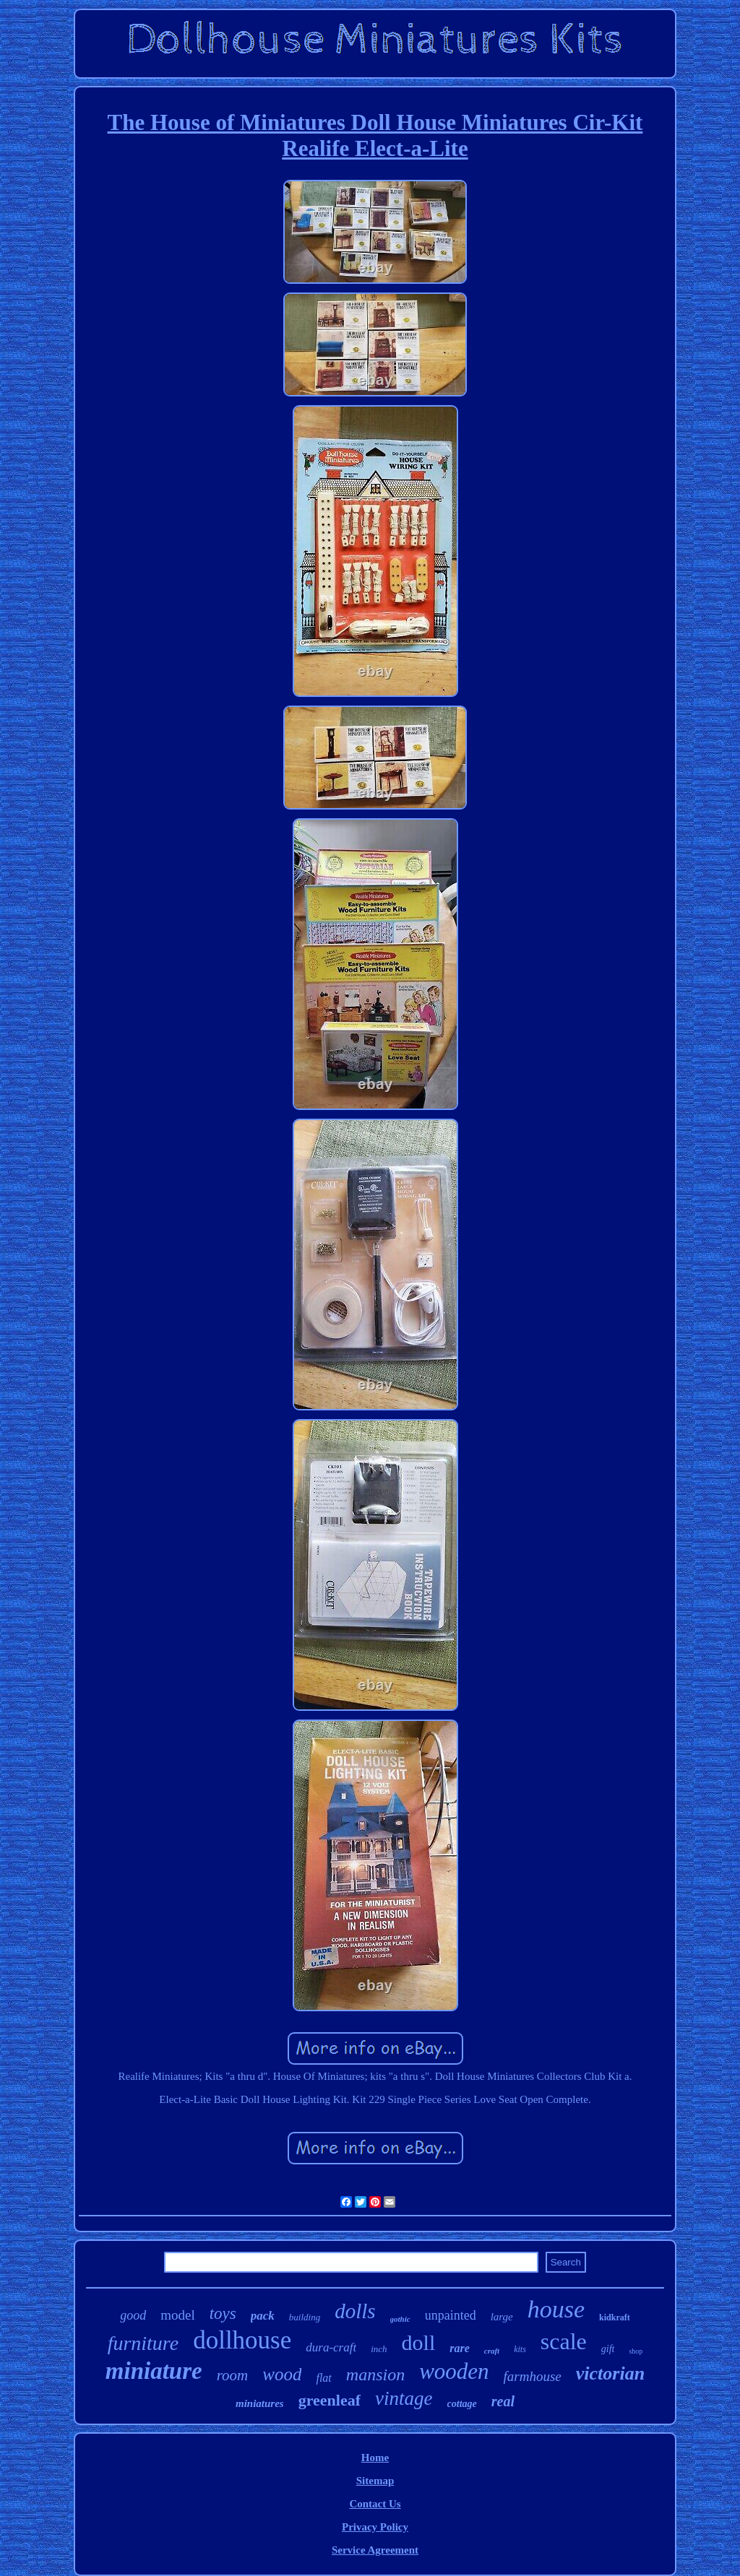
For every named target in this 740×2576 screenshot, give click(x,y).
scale (564, 2341)
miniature (154, 2371)
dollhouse (242, 2340)
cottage (462, 2403)
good (133, 2315)
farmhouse (533, 2376)
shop (635, 2351)
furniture (143, 2343)
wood (281, 2374)
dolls (355, 2311)
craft (491, 2350)
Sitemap (375, 2480)
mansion (375, 2374)
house (556, 2309)
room (233, 2375)
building (304, 2317)
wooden (454, 2371)
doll (419, 2342)
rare (459, 2348)
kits (520, 2349)
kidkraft (614, 2317)
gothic (400, 2319)
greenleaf (329, 2400)
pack (263, 2316)
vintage (403, 2398)
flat (323, 2378)
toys (223, 2313)
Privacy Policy (375, 2527)
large (502, 2317)
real (503, 2401)
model (177, 2315)
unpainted (450, 2315)
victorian (610, 2373)
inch (379, 2348)
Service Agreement (375, 2550)
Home (375, 2457)
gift (608, 2348)
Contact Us (374, 2504)
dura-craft (331, 2347)
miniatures (260, 2403)
